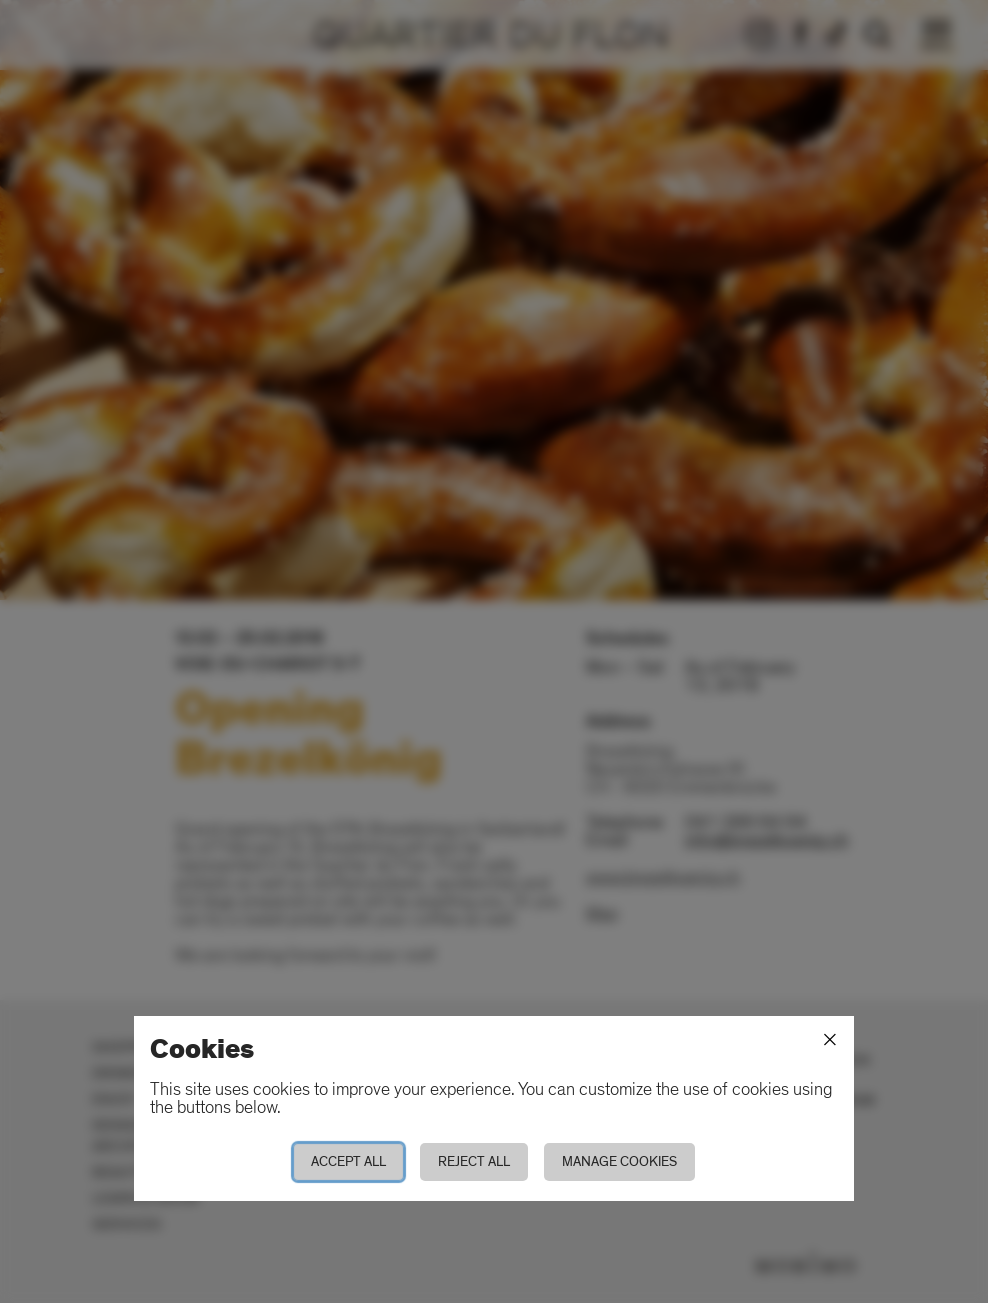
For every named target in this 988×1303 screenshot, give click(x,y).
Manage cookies (619, 1161)
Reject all (474, 1161)
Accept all (348, 1161)
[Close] (830, 1040)
